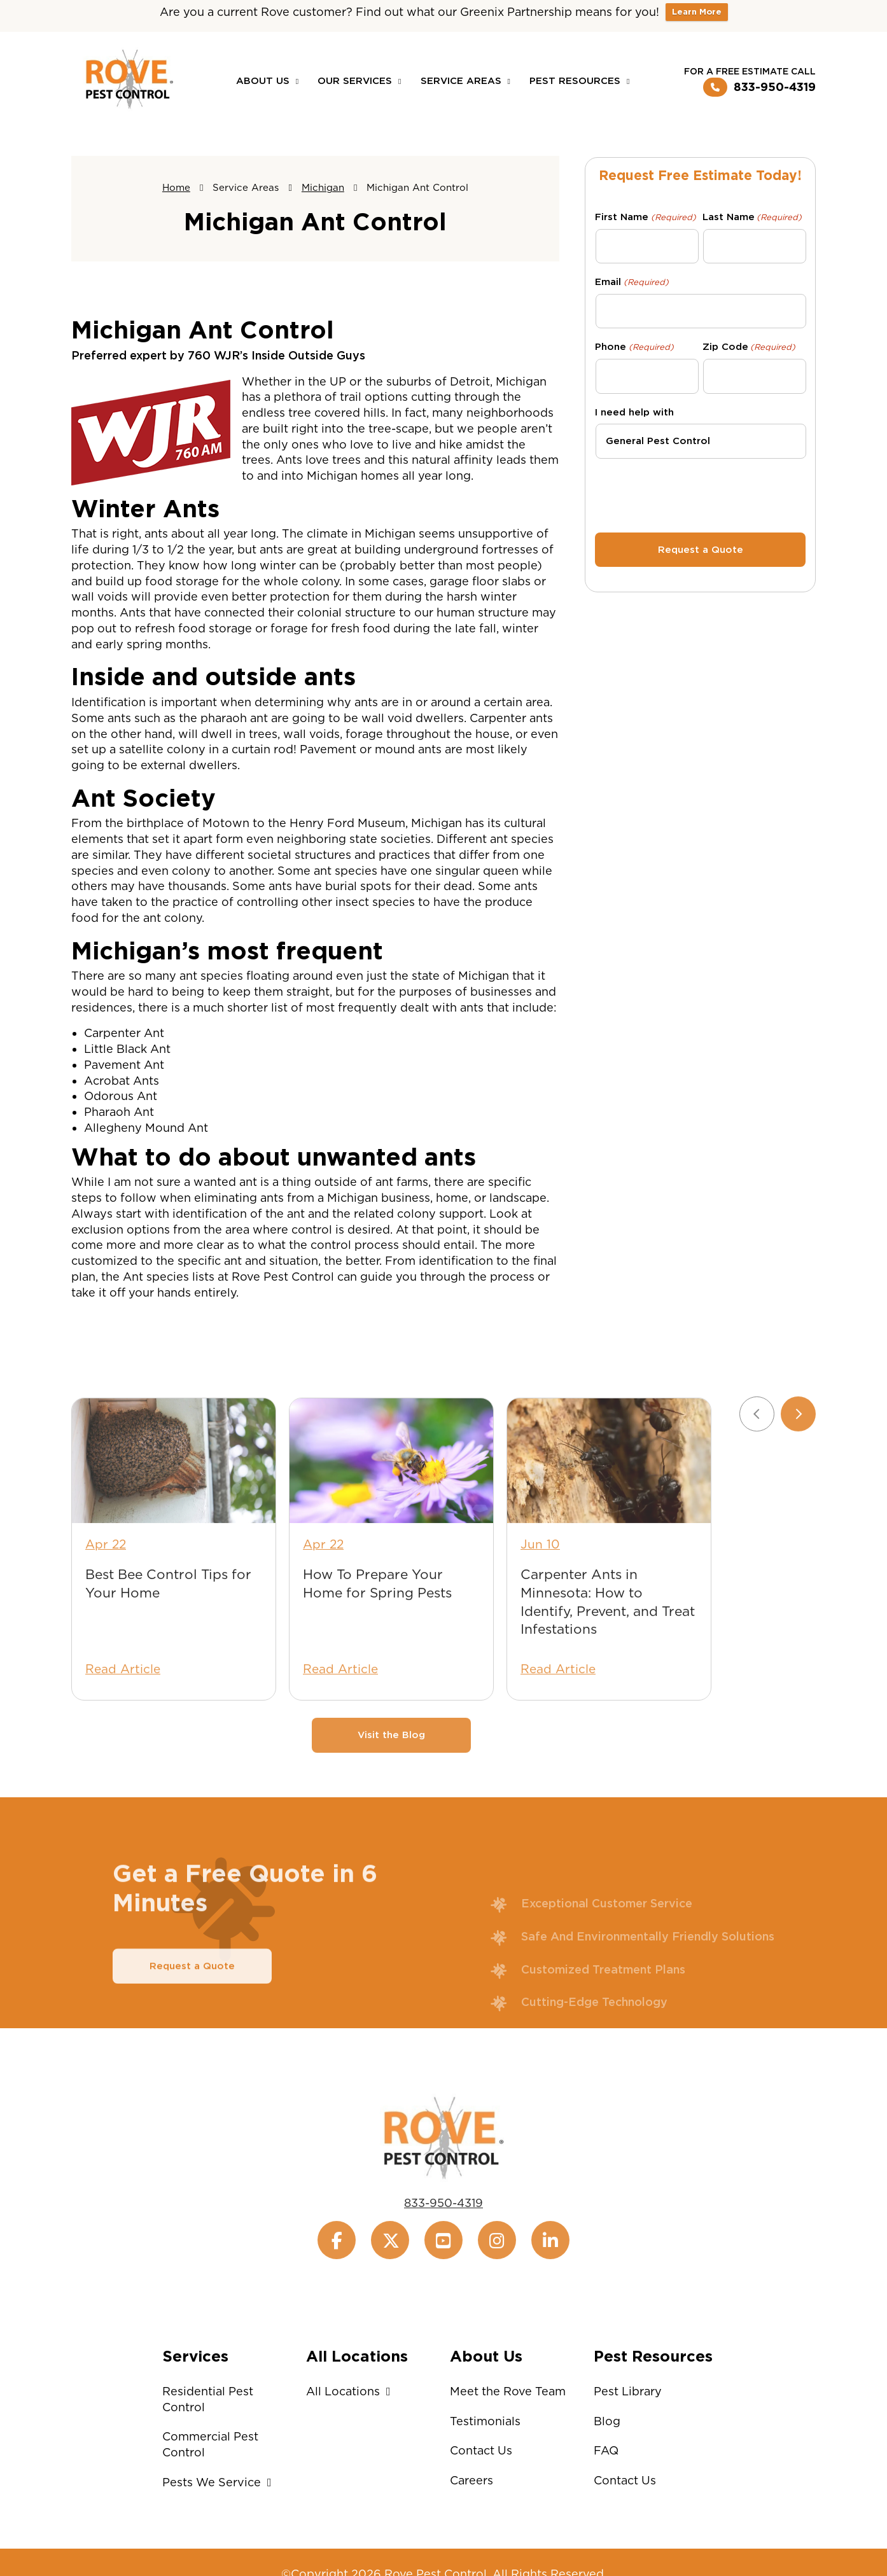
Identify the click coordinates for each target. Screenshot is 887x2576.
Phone (634, 347)
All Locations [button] (351, 2391)
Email (631, 282)
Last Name (752, 217)
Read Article (122, 1705)
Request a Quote (192, 2002)
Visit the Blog (391, 1771)
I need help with (634, 412)
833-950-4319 (759, 87)
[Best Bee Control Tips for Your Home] (174, 1497)
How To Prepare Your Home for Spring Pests (377, 1619)
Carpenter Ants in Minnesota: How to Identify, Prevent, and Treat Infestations (607, 1637)
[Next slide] (798, 1450)
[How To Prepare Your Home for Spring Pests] (391, 1497)
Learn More (697, 12)
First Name (645, 217)
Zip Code (748, 347)
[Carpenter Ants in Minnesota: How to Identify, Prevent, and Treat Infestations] (609, 1497)
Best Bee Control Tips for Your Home (168, 1619)
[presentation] (700, 494)
